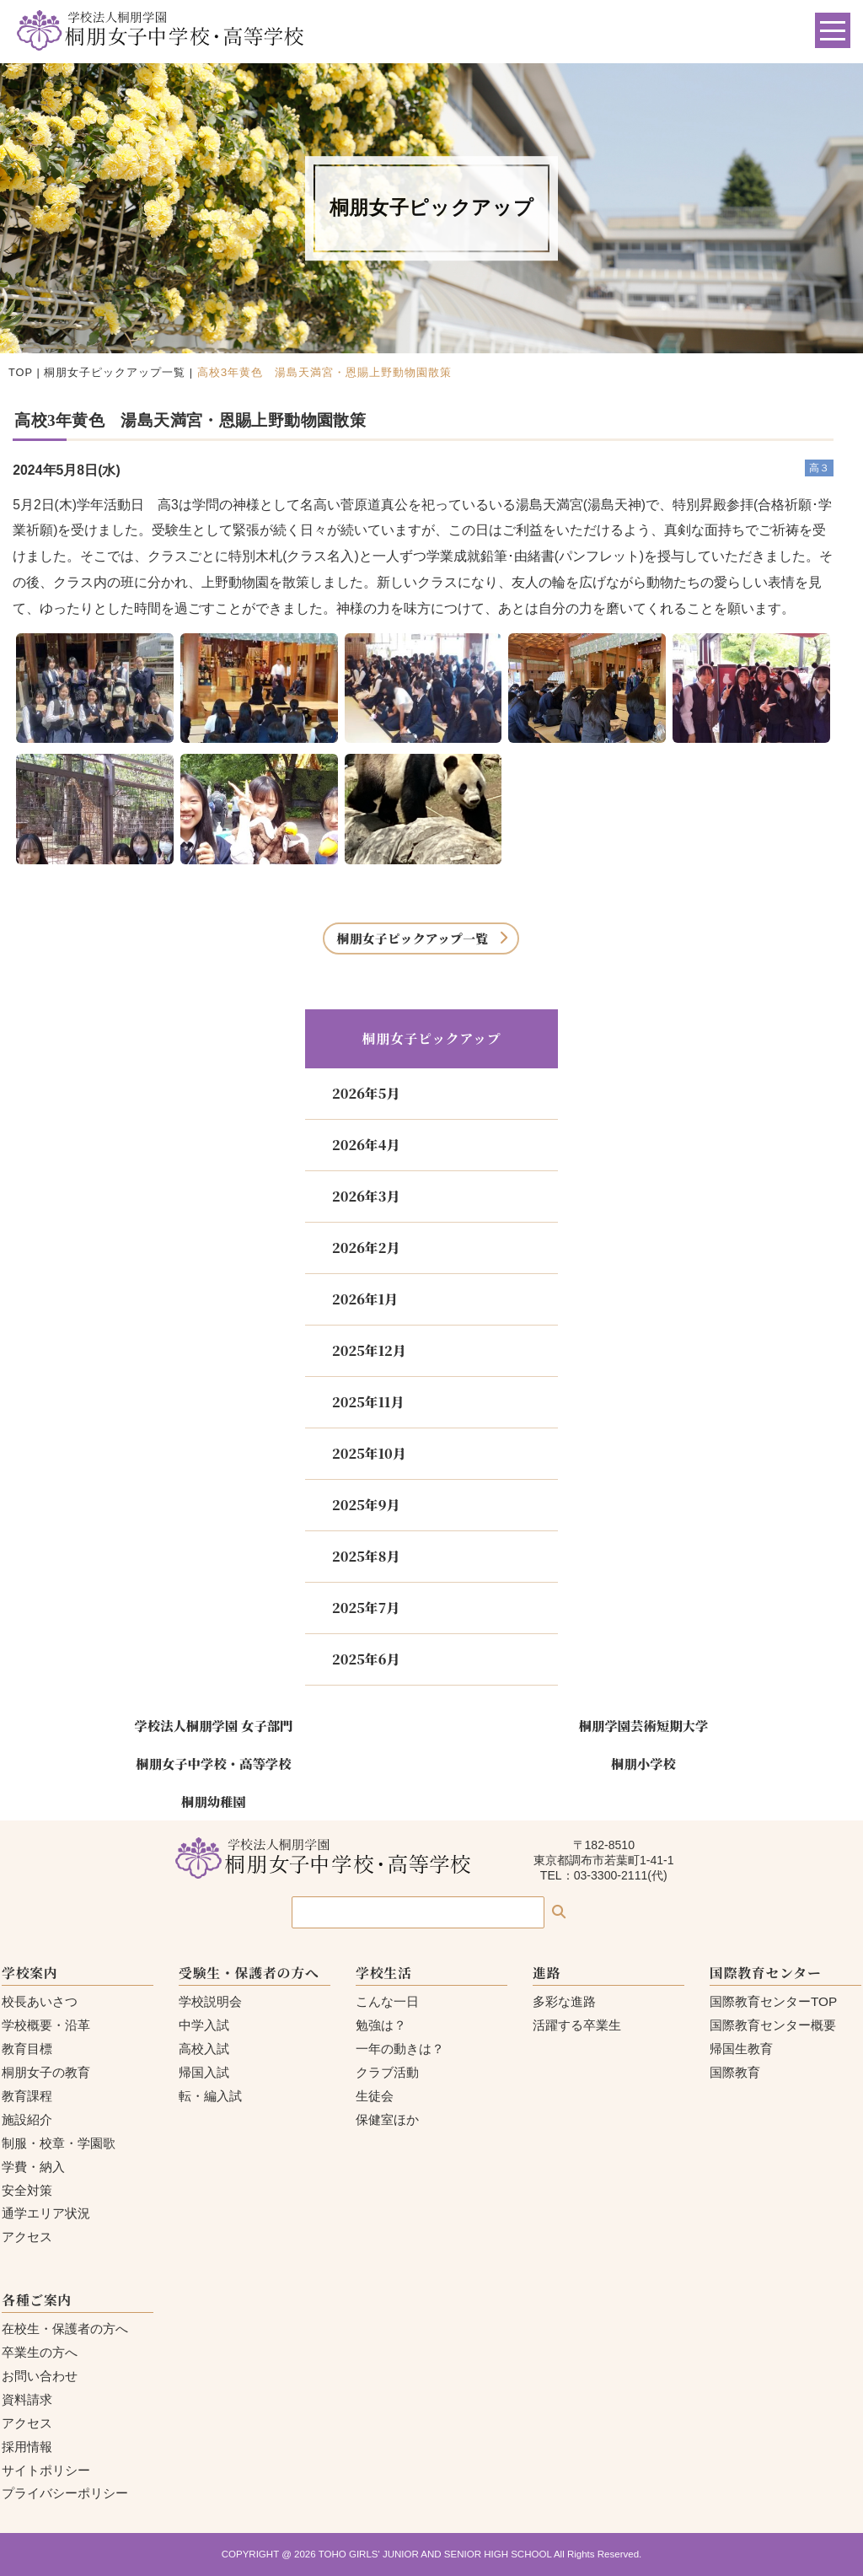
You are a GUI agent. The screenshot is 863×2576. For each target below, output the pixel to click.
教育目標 (27, 2048)
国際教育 (735, 2072)
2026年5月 (365, 1093)
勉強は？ (381, 2025)
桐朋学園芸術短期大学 (644, 1725)
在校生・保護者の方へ (65, 2328)
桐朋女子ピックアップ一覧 (114, 372)
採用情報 (27, 2446)
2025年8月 (365, 1556)
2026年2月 (365, 1247)
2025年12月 (369, 1350)
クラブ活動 (387, 2072)
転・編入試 (210, 2096)
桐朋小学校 (643, 1763)
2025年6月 (365, 1659)
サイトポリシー (46, 2470)
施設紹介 (27, 2119)
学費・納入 (33, 2166)
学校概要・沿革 (46, 2025)
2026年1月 (365, 1299)
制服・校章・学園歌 (58, 2143)
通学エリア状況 (46, 2213)
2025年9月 (365, 1504)
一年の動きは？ (400, 2048)
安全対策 (27, 2190)
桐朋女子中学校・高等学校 (213, 1763)
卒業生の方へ (40, 2352)
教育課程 (27, 2096)
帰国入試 (204, 2072)
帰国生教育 (741, 2048)
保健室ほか (387, 2119)
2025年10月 (369, 1453)
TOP (20, 372)
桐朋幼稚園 (213, 1801)
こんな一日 (387, 2001)
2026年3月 (365, 1196)
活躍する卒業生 (577, 2025)
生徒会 (375, 2096)
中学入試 (204, 2025)
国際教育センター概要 (773, 2025)
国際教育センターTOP (773, 2001)
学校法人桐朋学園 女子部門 (213, 1725)
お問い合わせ (40, 2376)
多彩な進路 (564, 2001)
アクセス (27, 2236)
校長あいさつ (40, 2001)
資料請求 (27, 2399)
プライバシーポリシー (65, 2493)
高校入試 (204, 2048)
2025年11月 (368, 1402)
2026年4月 (365, 1144)
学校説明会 (210, 2001)
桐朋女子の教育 (46, 2072)
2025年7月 (365, 1607)
